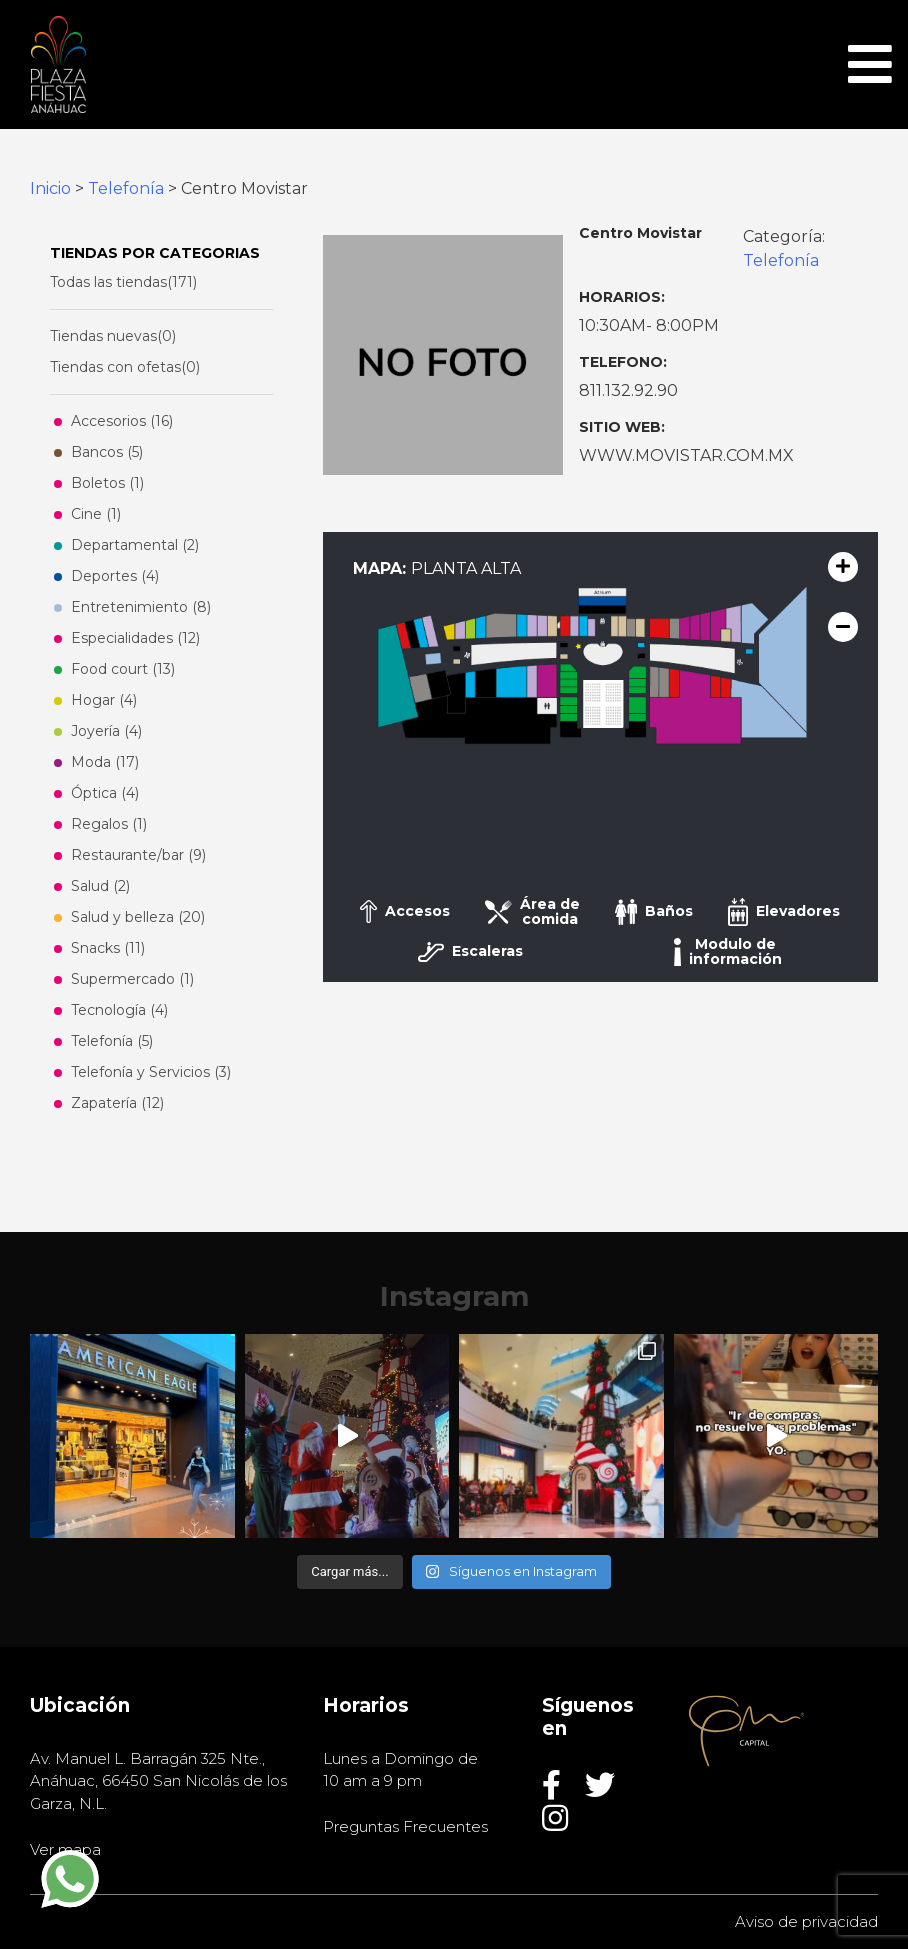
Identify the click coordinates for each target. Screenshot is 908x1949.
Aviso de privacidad (806, 1921)
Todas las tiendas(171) (123, 282)
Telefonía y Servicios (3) (151, 1072)
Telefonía (126, 188)
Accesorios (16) (122, 421)
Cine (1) (96, 514)
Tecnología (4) (119, 1010)
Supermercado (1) (132, 979)
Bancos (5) (107, 452)
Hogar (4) (104, 700)
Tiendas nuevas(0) (113, 336)
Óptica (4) (105, 793)
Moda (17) (105, 762)
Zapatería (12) (117, 1103)
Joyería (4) (106, 731)
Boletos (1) (107, 483)
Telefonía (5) (112, 1041)
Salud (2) (100, 886)
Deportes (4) (115, 576)
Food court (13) (123, 669)
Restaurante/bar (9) (138, 855)
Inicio (50, 188)
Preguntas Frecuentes (405, 1826)
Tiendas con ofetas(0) (125, 367)
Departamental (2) (135, 545)
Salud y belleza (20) (138, 917)
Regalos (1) (109, 824)
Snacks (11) (108, 948)
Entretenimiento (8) (141, 607)
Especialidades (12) (135, 638)
